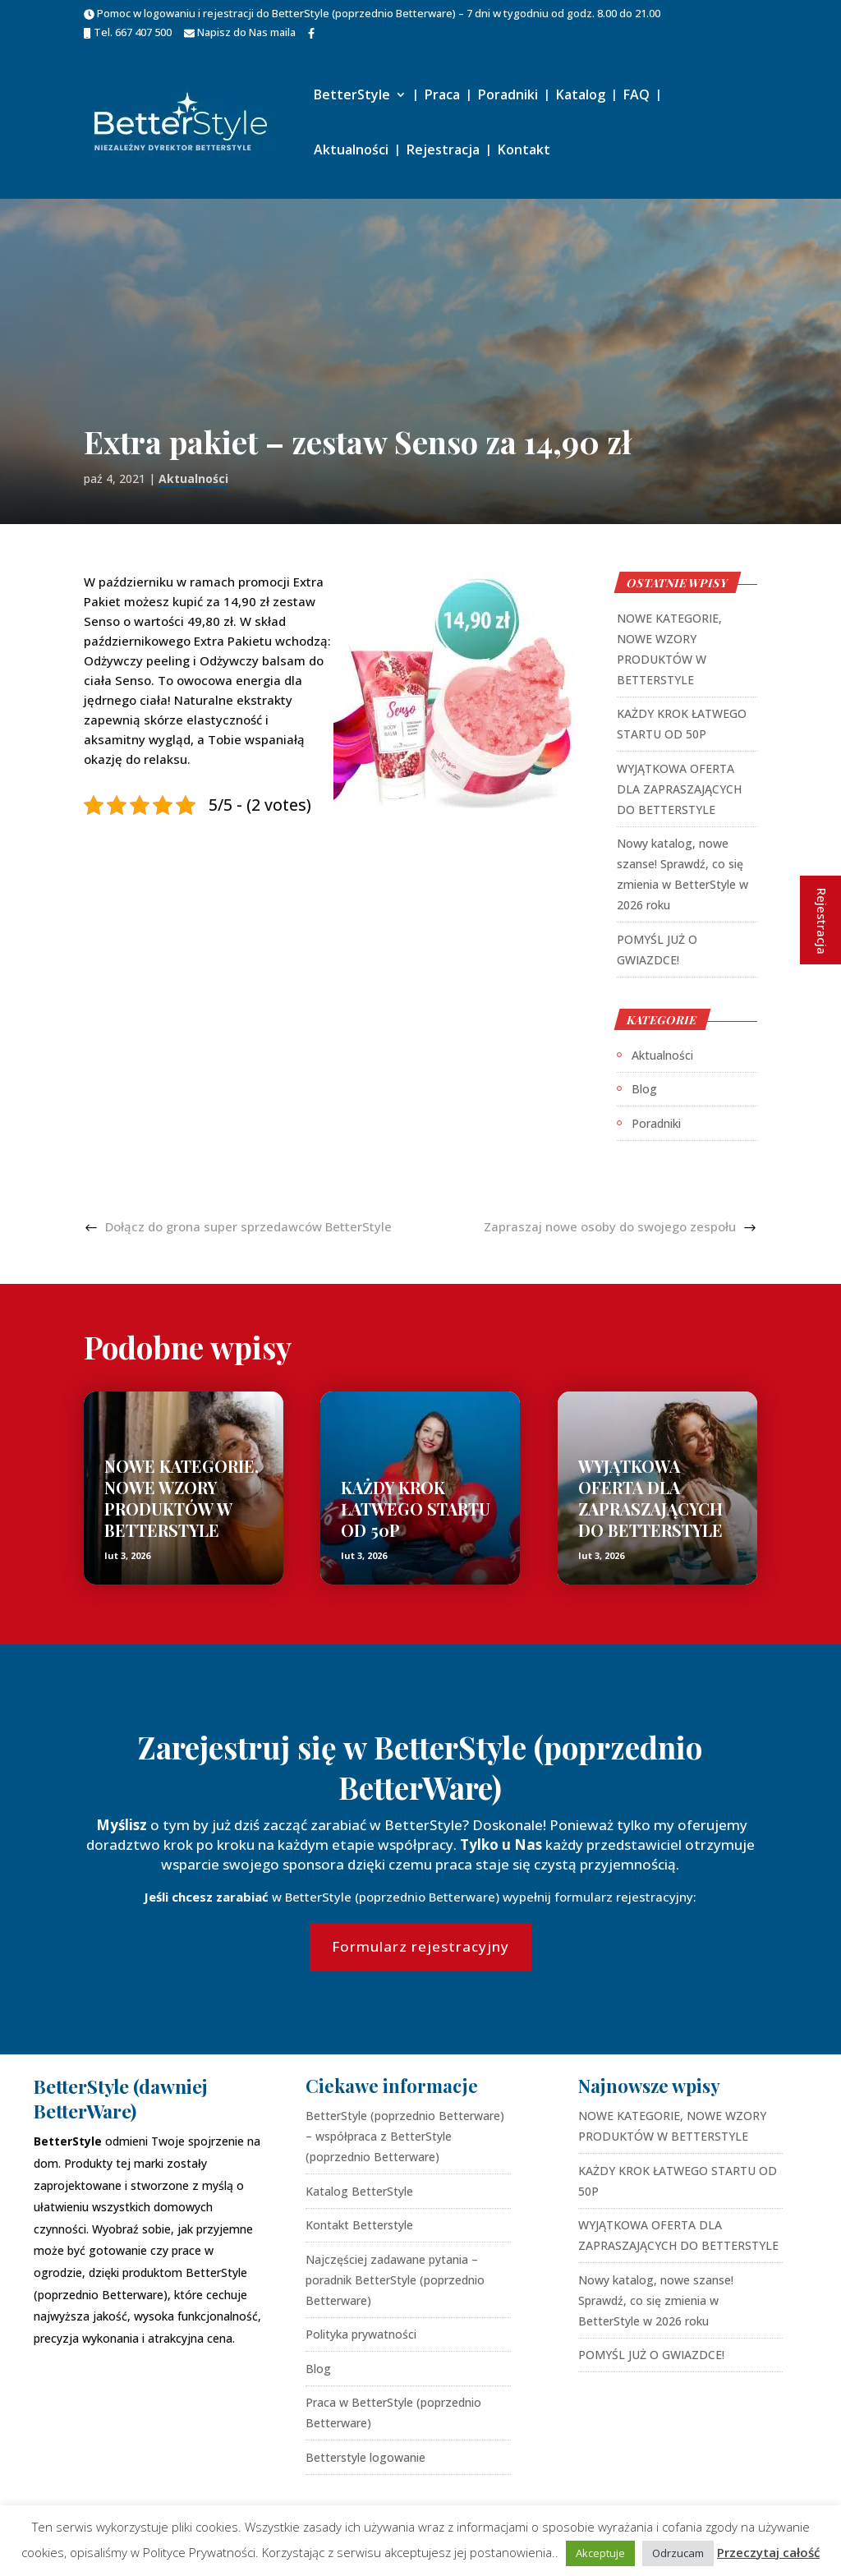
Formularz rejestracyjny (420, 1946)
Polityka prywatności (361, 2334)
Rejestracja (443, 151)
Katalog (580, 96)
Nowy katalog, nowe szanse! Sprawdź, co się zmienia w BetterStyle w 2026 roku (655, 2300)
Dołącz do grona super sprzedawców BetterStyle (248, 1226)
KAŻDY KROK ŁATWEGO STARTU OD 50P (415, 1508)
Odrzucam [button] (678, 2553)
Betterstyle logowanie (365, 2457)
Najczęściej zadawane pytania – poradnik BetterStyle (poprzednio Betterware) (395, 2280)
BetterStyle (352, 96)
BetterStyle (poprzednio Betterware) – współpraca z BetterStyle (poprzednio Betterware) (405, 2136)
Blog (644, 1089)
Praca (442, 96)
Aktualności (351, 151)
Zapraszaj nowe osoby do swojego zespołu (610, 1226)
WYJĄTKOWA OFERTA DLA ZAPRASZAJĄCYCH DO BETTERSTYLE (679, 789)
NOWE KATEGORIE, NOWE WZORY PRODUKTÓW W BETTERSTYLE (181, 1498)
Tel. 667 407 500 (127, 33)
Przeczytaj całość (768, 2552)
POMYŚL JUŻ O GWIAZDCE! (651, 2354)
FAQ (636, 96)
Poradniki (508, 96)
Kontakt (524, 151)
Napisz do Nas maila (240, 33)
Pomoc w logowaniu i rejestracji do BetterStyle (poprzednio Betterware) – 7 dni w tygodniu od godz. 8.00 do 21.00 (372, 14)
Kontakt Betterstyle (359, 2225)
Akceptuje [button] (600, 2553)
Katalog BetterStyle (359, 2191)
